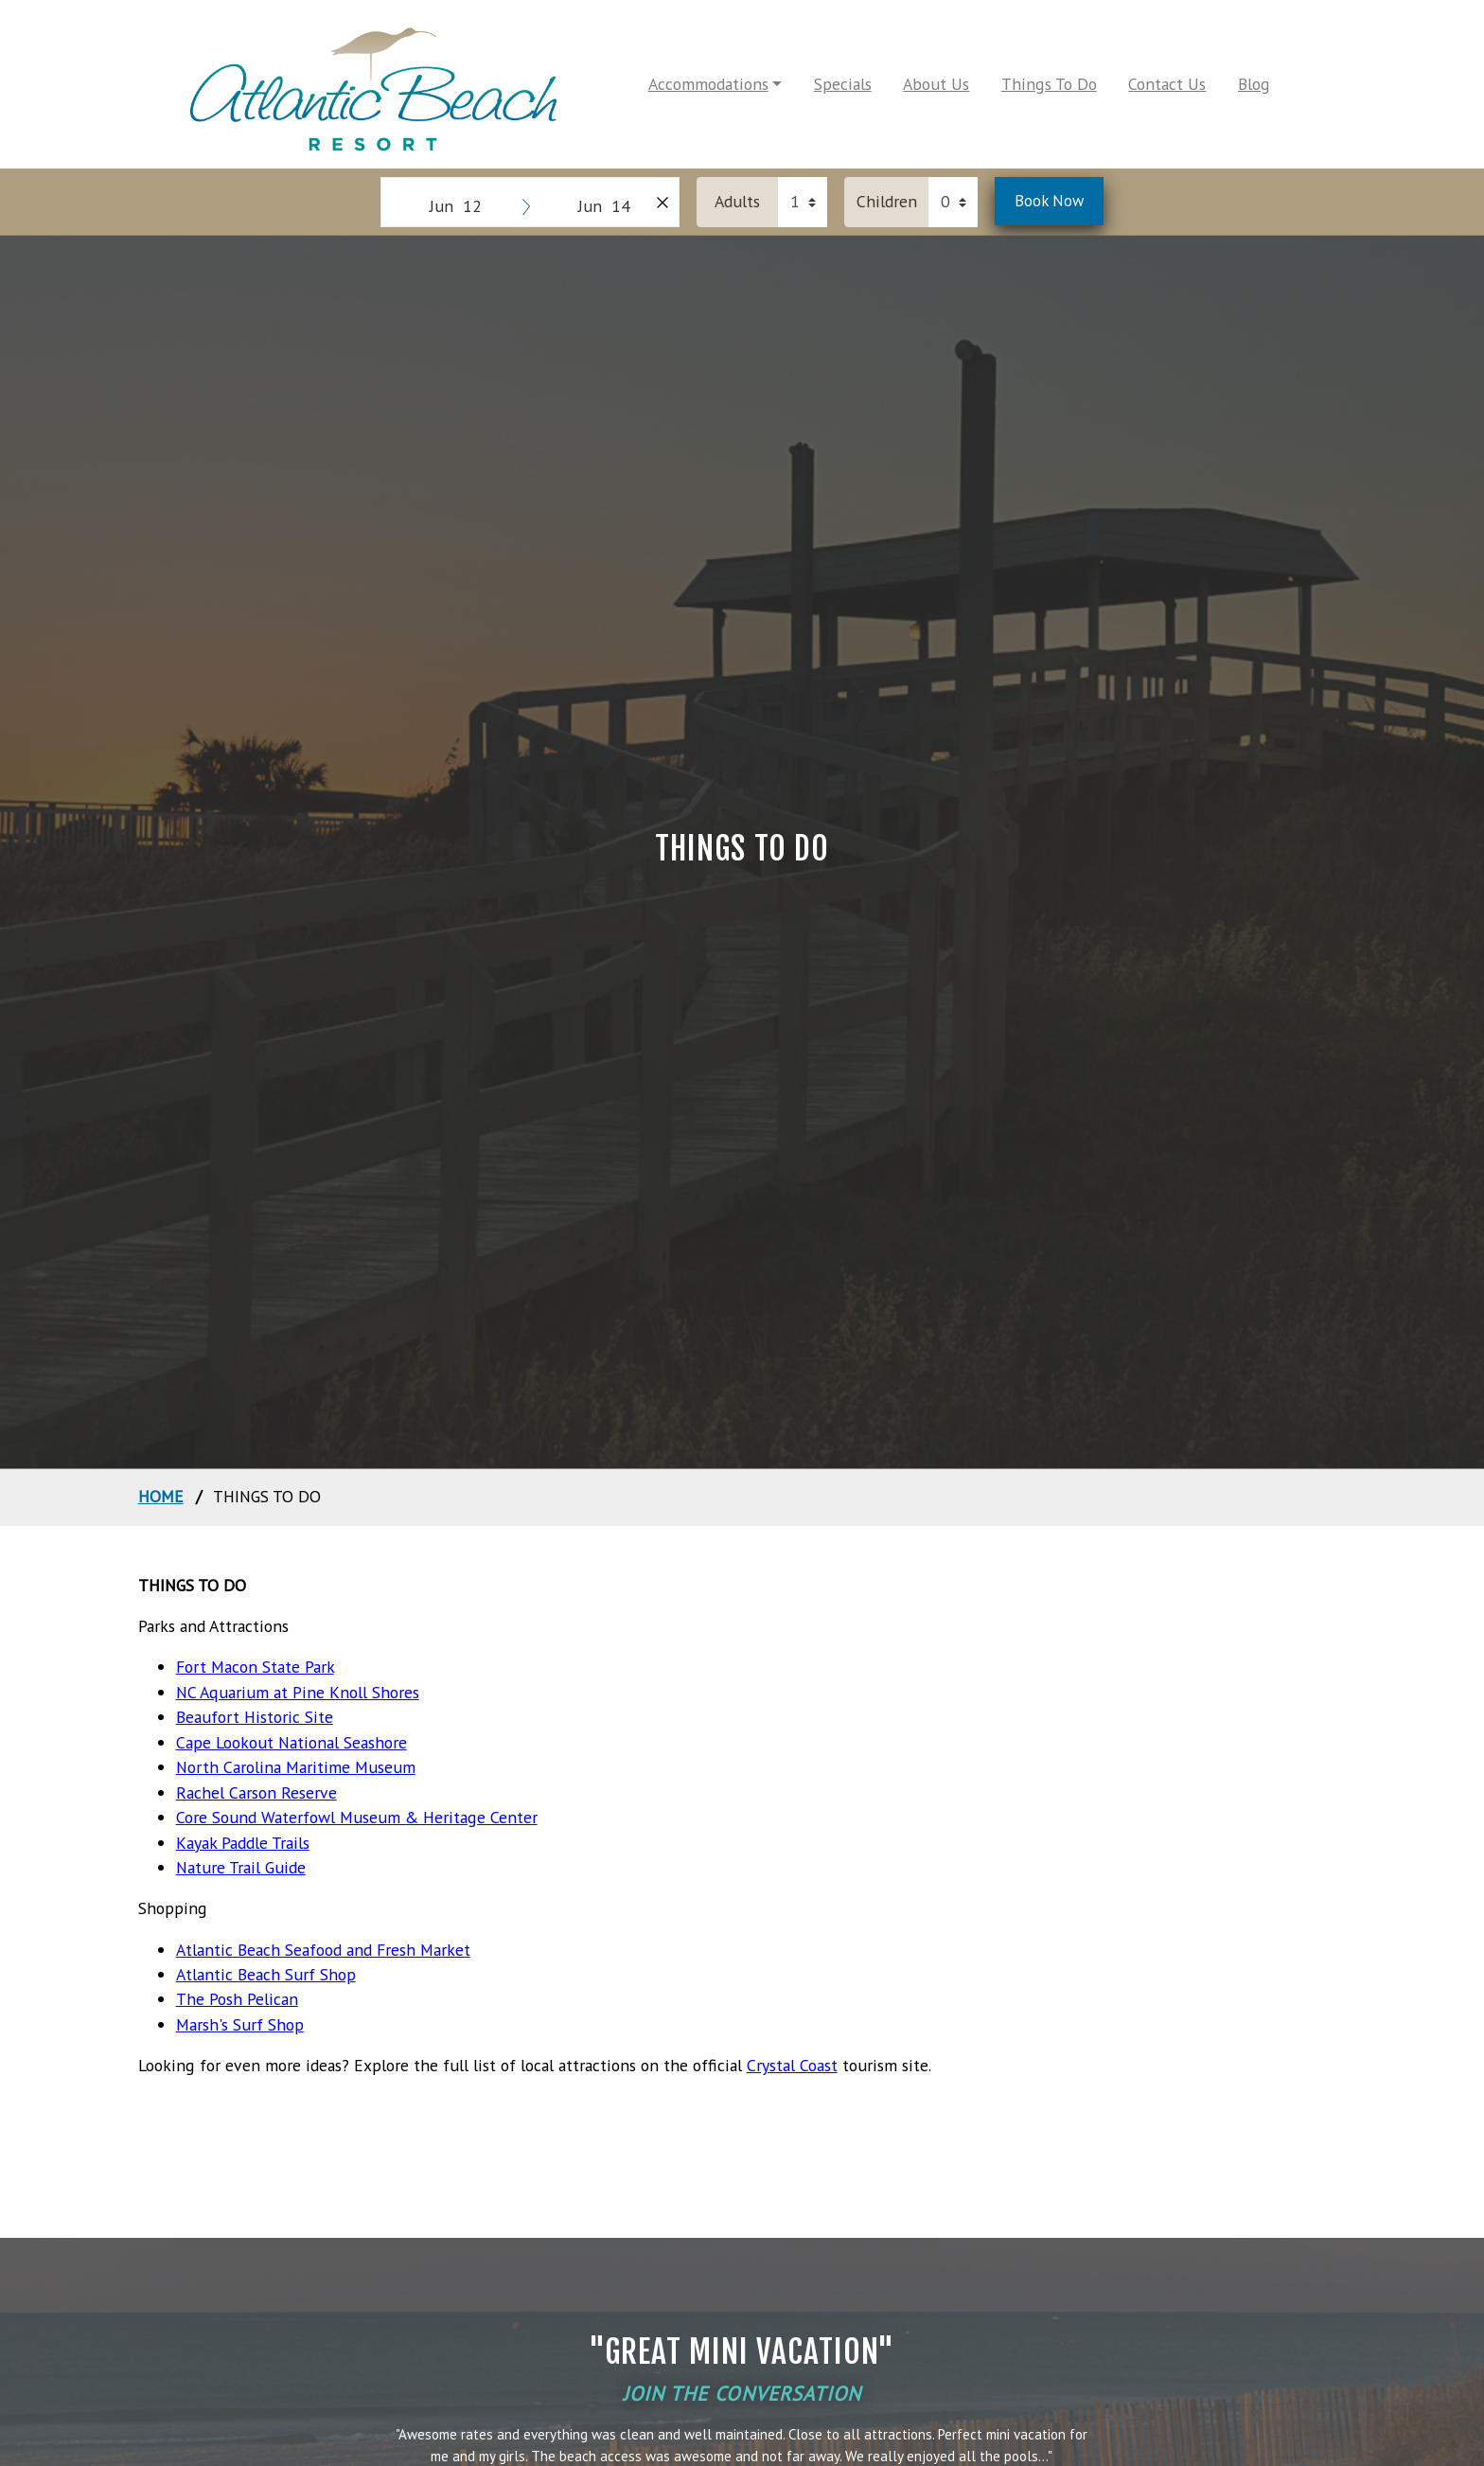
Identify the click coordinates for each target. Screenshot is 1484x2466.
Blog (1254, 84)
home (161, 1496)
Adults (737, 201)
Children (887, 201)
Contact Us (1167, 84)
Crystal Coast (792, 2065)
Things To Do (1049, 84)
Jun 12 (456, 206)
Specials (843, 84)
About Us (936, 84)
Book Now (1049, 200)
